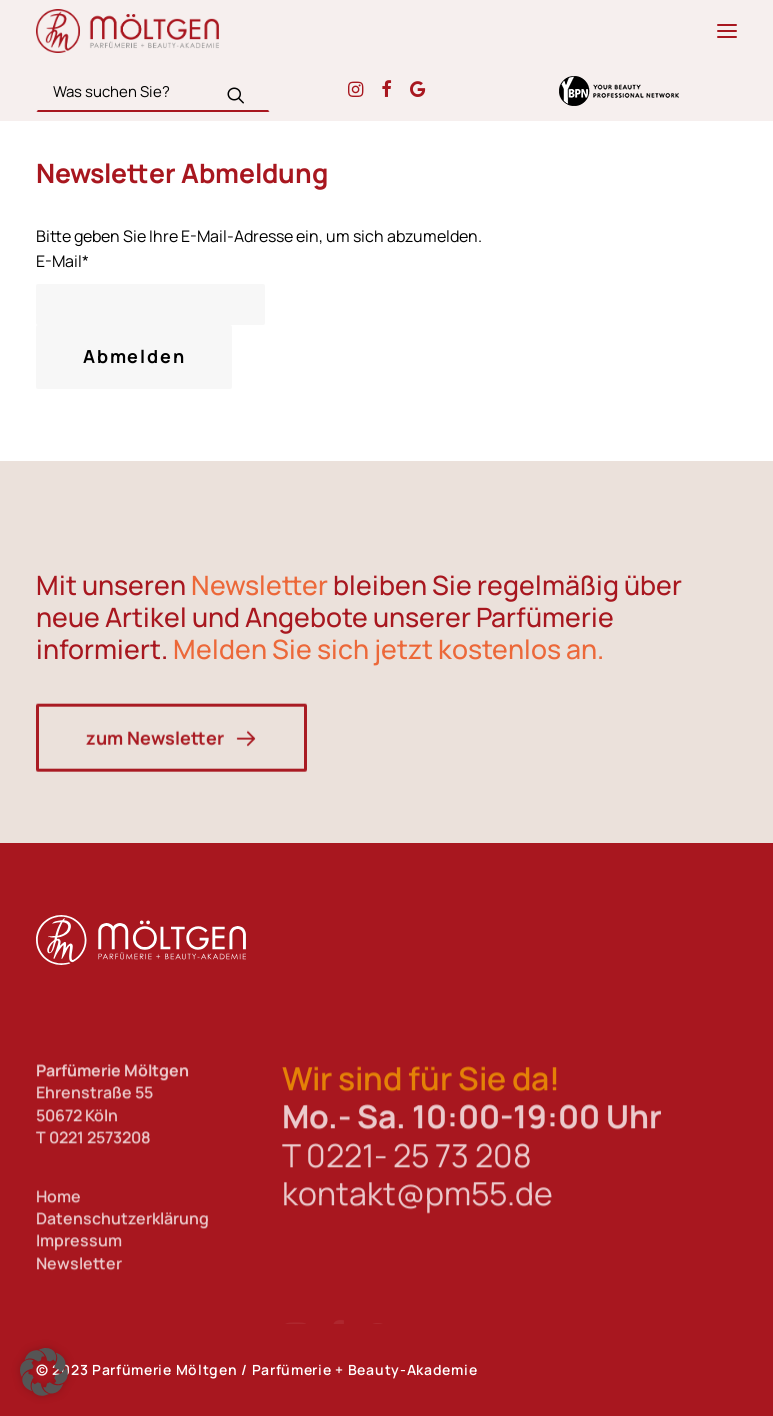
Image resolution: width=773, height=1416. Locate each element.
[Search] (153, 91)
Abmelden (134, 356)
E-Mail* (62, 261)
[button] (727, 31)
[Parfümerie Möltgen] (127, 31)
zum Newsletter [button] (171, 819)
